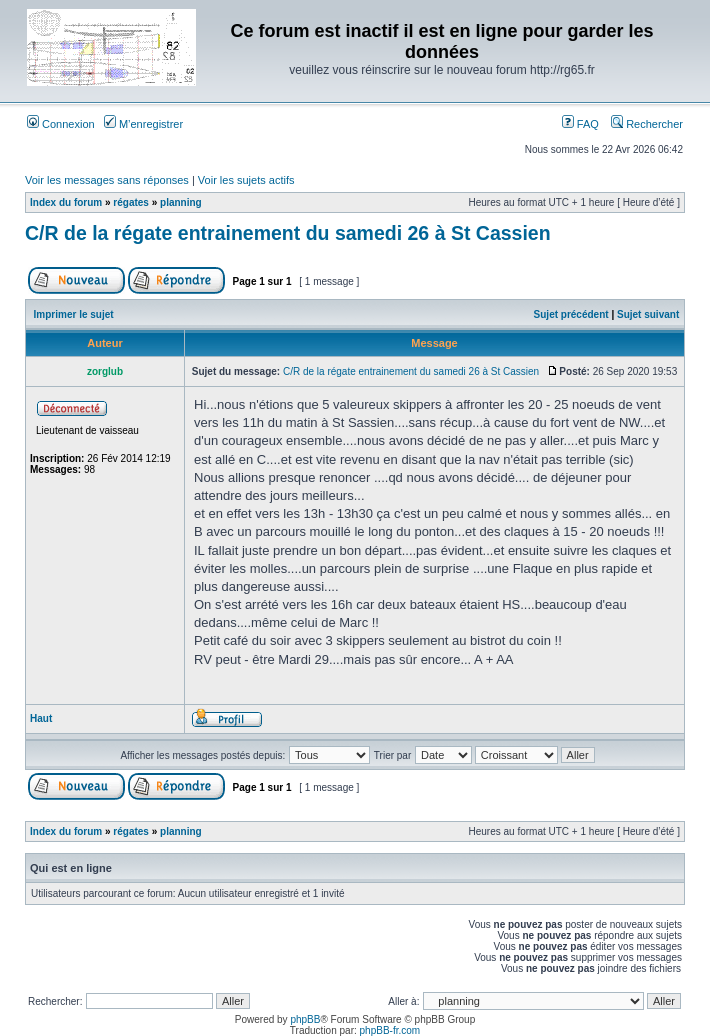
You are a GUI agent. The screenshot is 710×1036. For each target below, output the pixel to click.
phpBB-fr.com (390, 1030)
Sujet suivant (648, 314)
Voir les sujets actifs (246, 180)
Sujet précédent (571, 314)
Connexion (61, 124)
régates (131, 202)
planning (181, 202)
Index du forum (66, 202)
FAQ (580, 124)
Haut (41, 718)
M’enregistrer (143, 124)
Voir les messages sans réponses (107, 180)
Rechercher (647, 124)
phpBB (305, 1019)
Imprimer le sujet (74, 314)
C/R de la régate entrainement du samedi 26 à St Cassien (288, 233)
